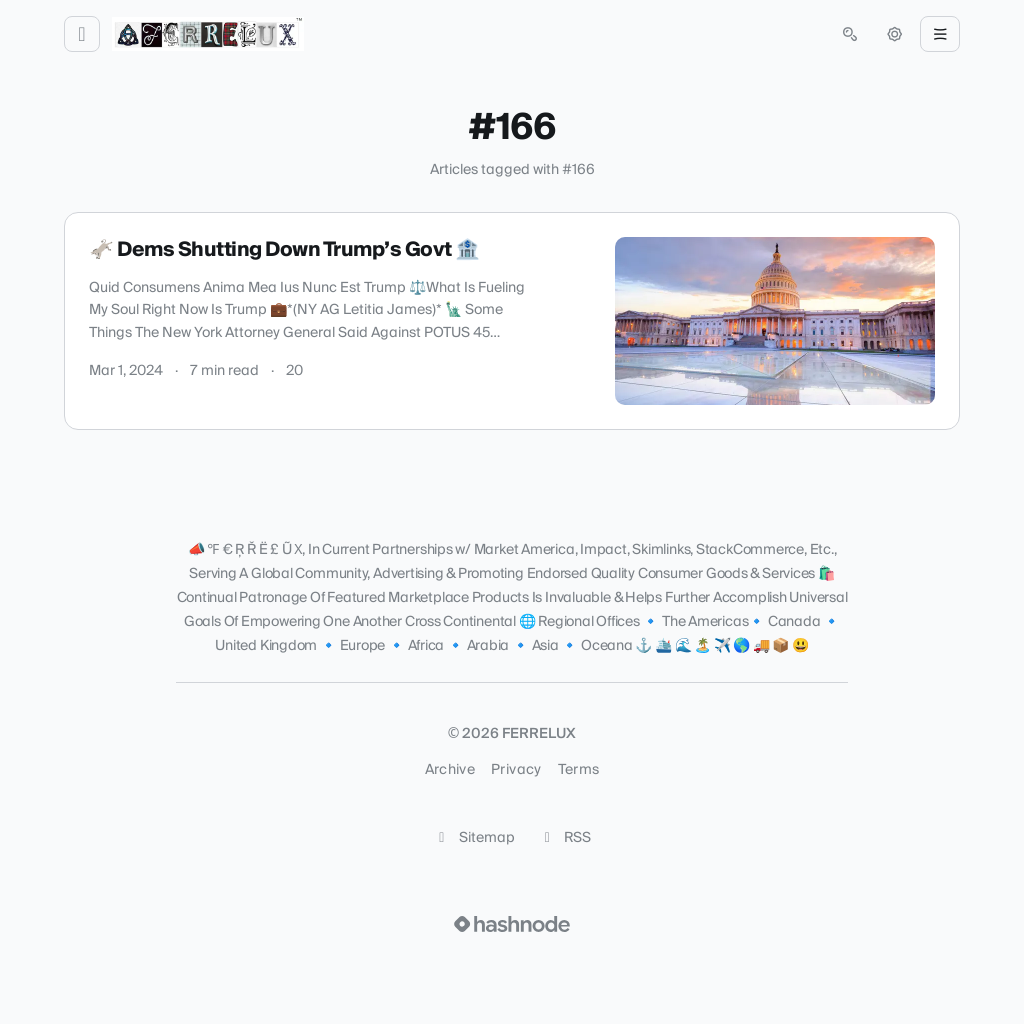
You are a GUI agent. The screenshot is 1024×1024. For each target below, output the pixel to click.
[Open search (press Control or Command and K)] (850, 34)
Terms (579, 770)
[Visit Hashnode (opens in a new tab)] (512, 924)
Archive (450, 770)
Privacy (516, 770)
